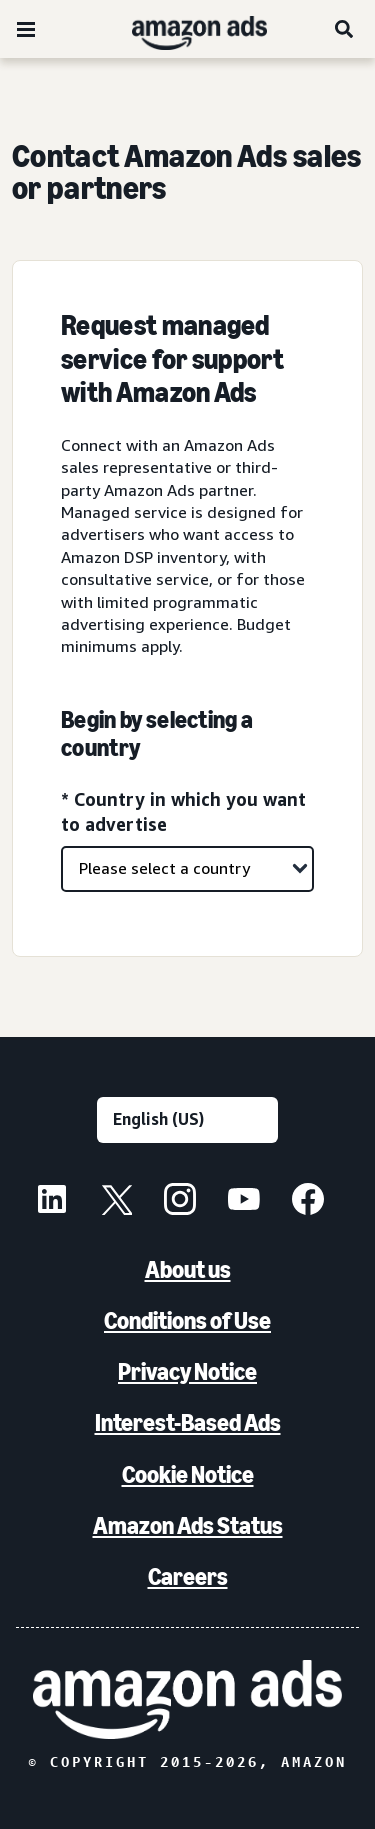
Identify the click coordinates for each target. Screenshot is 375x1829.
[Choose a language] (187, 1120)
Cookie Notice (188, 1474)
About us (188, 1269)
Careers (188, 1576)
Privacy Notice (187, 1371)
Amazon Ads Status (188, 1525)
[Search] (345, 29)
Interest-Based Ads (188, 1422)
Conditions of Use (187, 1320)
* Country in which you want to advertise (183, 811)
